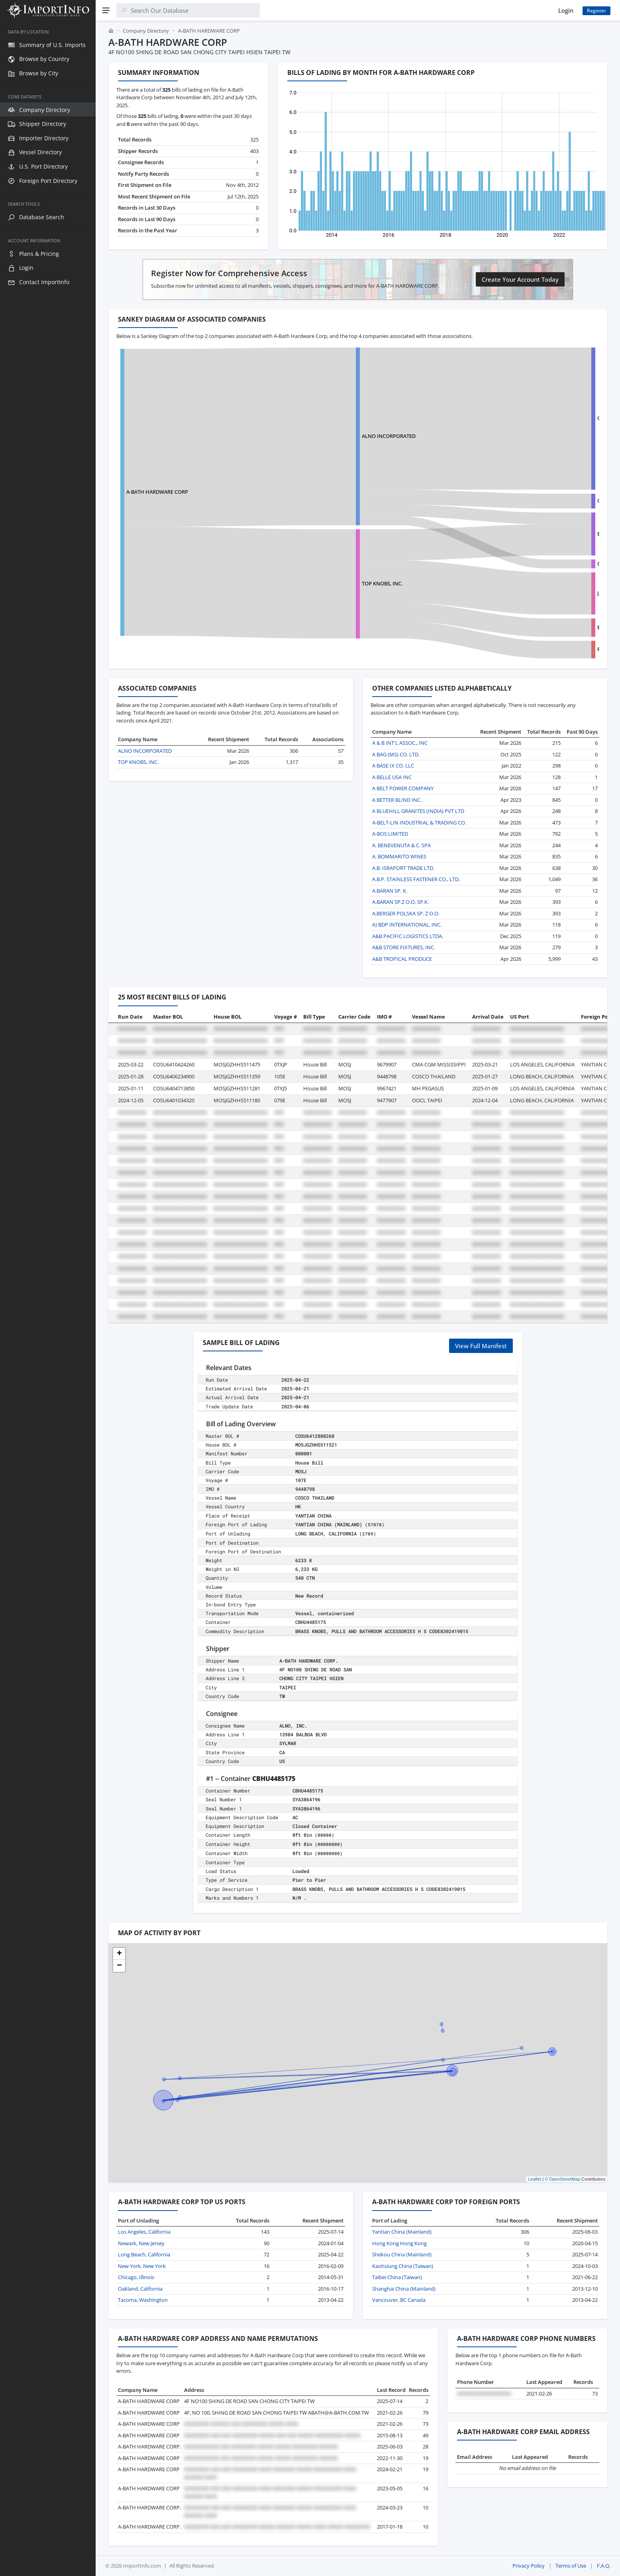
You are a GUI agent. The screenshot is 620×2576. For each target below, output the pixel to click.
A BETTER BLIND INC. (397, 799)
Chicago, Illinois (136, 2277)
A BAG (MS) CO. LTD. (396, 754)
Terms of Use (570, 2565)
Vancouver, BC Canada (399, 2299)
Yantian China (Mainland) (402, 2231)
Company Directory (146, 30)
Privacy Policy (528, 2565)
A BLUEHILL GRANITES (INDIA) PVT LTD (418, 811)
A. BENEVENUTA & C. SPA (401, 845)
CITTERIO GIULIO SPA (527, 418)
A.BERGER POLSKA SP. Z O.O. (405, 913)
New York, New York (142, 2266)
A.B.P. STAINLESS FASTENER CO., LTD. (416, 879)
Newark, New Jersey (141, 2243)
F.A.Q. (603, 2565)
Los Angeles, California (144, 2231)
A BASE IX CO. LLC (393, 765)
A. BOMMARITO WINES (399, 856)
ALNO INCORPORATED (341, 436)
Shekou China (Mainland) (402, 2254)
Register (596, 10)
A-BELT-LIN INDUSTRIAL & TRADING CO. (419, 822)
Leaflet (534, 2179)
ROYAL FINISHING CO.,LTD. (534, 649)
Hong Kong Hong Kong (399, 2243)
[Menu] (106, 10)
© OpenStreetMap (562, 2179)
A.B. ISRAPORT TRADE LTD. (403, 868)
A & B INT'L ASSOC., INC (400, 742)
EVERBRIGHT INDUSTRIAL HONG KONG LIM (554, 533)
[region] (48, 1298)
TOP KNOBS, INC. (334, 583)
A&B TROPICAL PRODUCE (402, 958)
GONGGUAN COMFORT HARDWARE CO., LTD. (555, 500)
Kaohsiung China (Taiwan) (402, 2266)
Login (565, 10)
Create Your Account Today (520, 279)
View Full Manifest (481, 1346)
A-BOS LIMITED (390, 833)
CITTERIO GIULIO (522, 563)
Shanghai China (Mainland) (404, 2288)
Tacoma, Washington (143, 2299)
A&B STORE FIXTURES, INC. (403, 947)
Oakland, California (140, 2288)
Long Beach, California (144, 2254)
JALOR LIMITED (520, 593)
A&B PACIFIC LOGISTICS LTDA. (407, 936)
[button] (119, 1954)
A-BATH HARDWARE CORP (157, 491)
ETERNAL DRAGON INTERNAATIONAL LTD (551, 627)
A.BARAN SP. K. (389, 890)
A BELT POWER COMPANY (403, 788)
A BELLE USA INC (392, 777)
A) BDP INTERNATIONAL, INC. (406, 924)
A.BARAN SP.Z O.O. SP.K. (400, 901)
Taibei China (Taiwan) (397, 2277)
